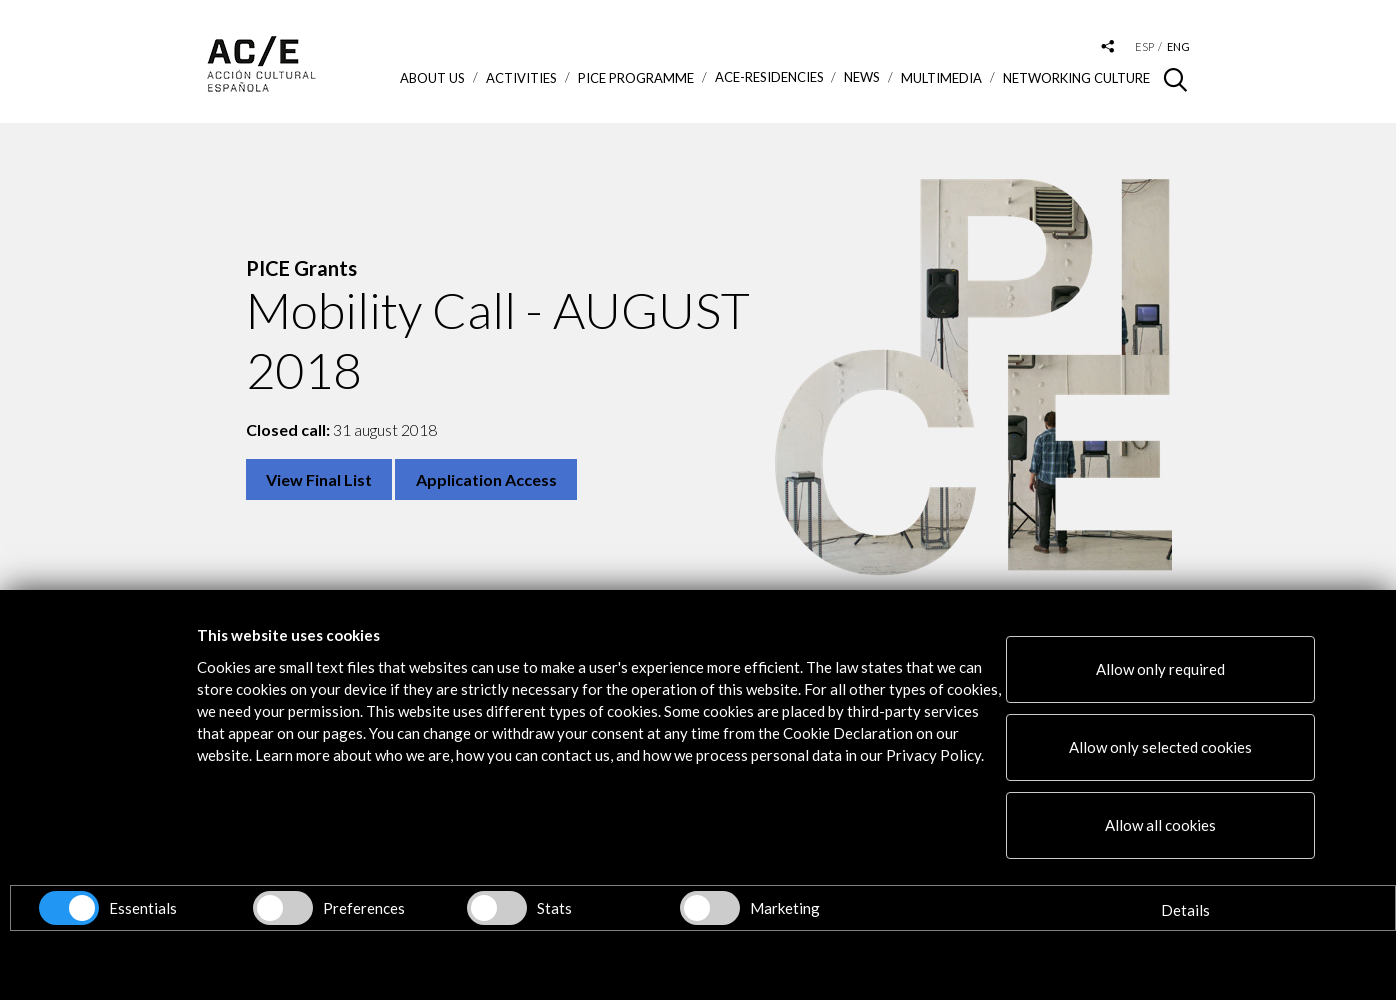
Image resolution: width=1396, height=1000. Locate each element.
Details (1185, 910)
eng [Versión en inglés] (1178, 46)
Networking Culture (1076, 78)
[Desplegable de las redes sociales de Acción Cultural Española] (1108, 47)
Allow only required (1160, 669)
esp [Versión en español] (1144, 46)
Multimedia (941, 78)
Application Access (486, 479)
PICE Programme (636, 78)
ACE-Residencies (769, 77)
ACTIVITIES (521, 78)
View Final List (319, 479)
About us (432, 78)
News (862, 77)
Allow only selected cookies (1160, 747)
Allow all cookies (1160, 825)
